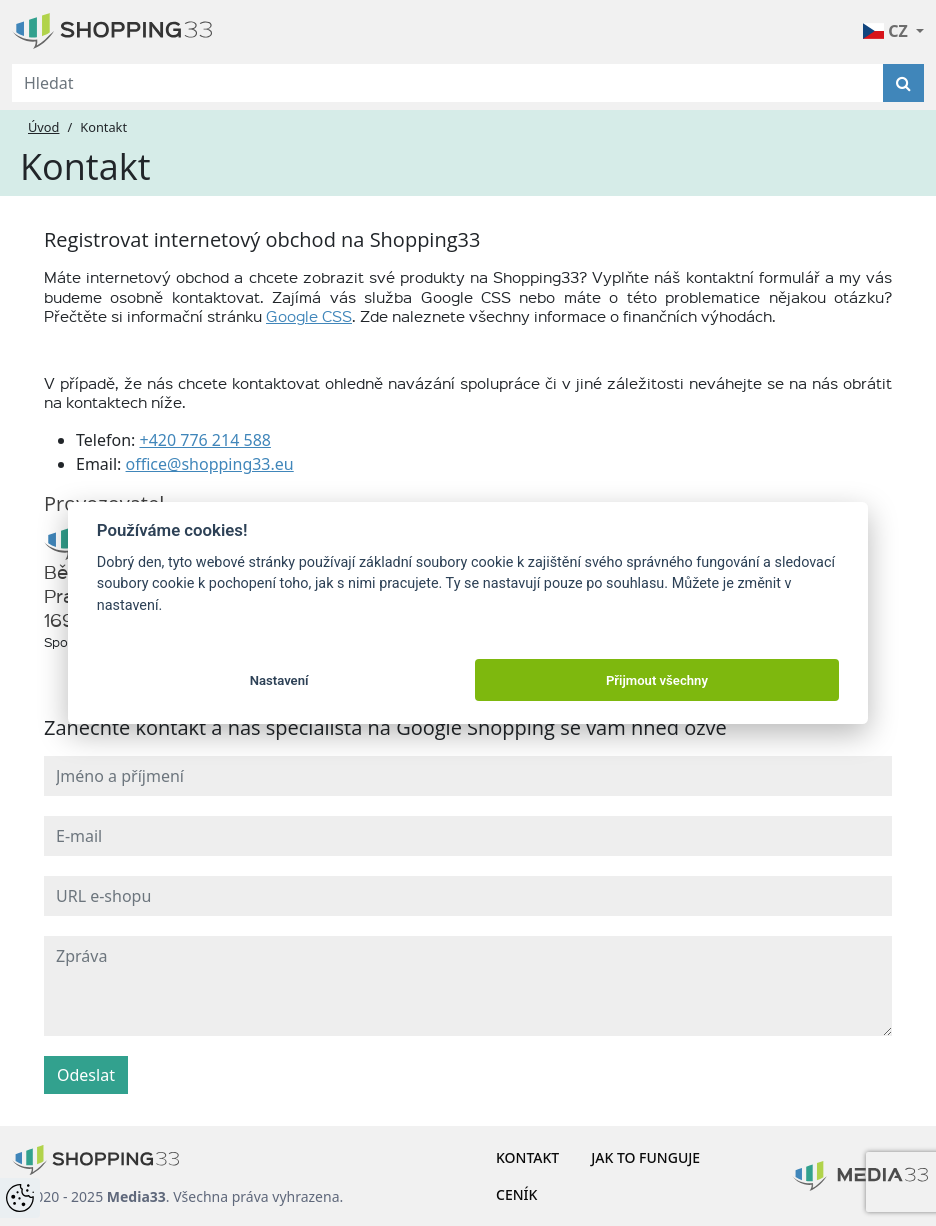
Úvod (43, 127)
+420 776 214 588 (204, 440)
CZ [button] (887, 31)
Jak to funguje (645, 1157)
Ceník (516, 1194)
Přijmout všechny (657, 680)
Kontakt (527, 1157)
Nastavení (279, 680)
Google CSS (309, 316)
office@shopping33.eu (210, 464)
